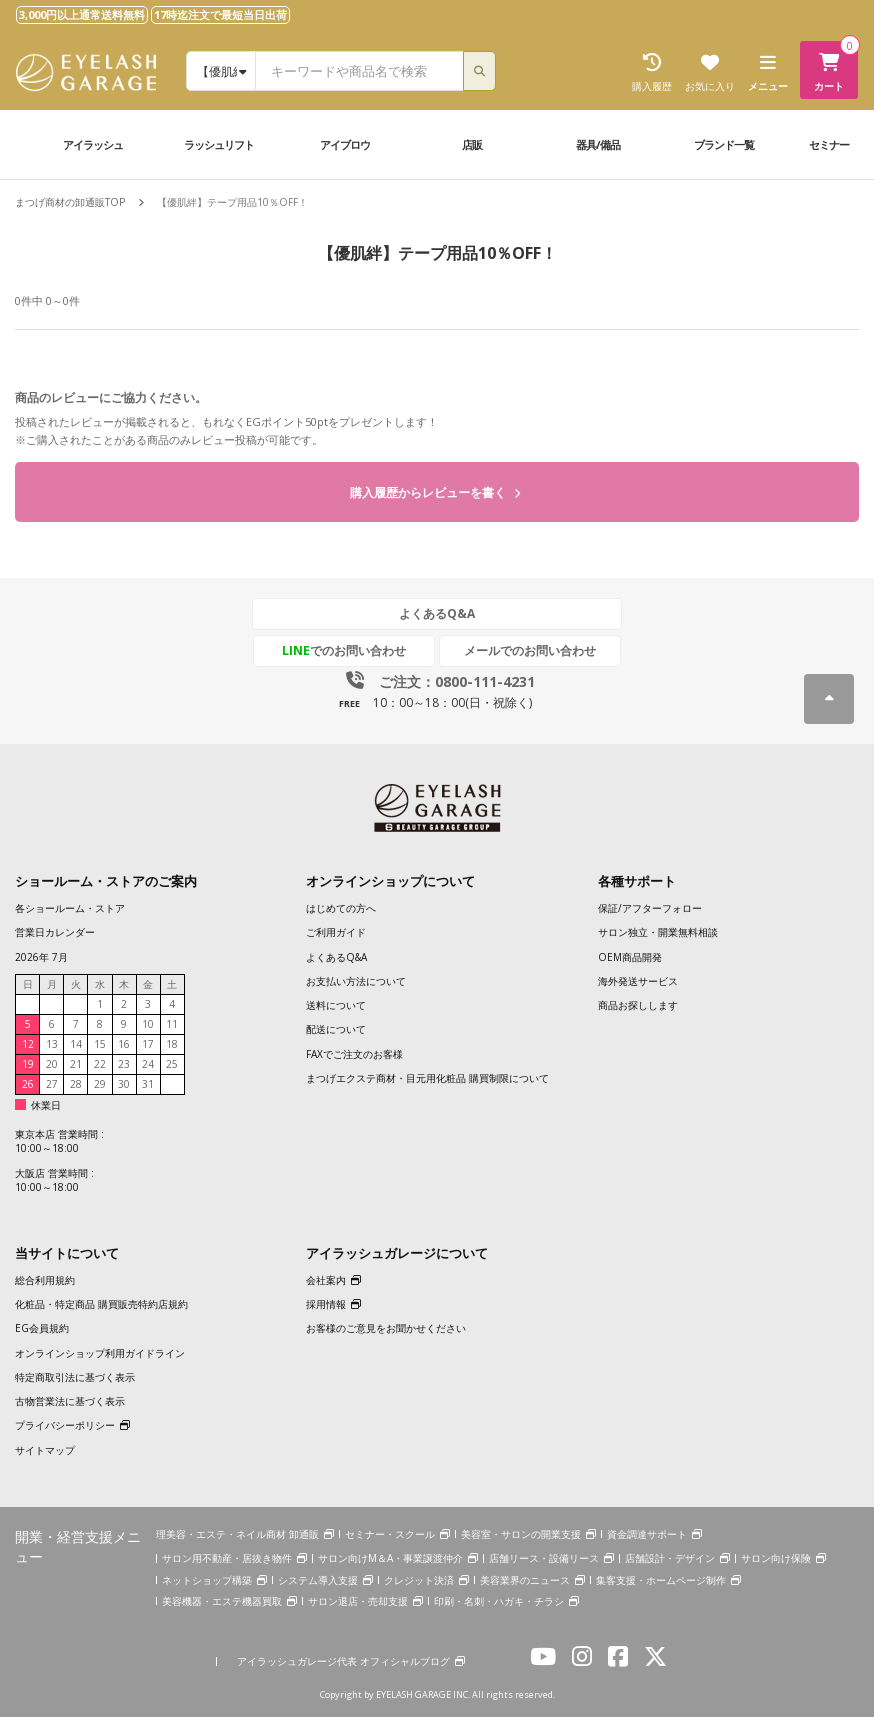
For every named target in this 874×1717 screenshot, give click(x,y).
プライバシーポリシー (65, 1425)
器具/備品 (598, 144)
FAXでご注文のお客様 (354, 1054)
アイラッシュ (93, 144)
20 (52, 1064)
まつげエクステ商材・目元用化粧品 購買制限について (427, 1078)
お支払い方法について (356, 981)
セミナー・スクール (390, 1534)
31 (148, 1084)
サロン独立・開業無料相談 (658, 932)
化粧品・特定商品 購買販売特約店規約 (101, 1304)
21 (76, 1064)
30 (124, 1084)
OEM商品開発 (630, 957)
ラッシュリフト (219, 144)
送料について (336, 1005)
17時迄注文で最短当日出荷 (220, 14)
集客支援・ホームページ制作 (661, 1580)
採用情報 (326, 1304)
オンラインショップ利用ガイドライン (100, 1353)
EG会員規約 (42, 1328)
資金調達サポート (647, 1534)
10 (148, 1024)
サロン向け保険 (776, 1558)
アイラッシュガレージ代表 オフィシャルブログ (343, 1661)
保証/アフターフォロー (650, 908)
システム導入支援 (318, 1580)
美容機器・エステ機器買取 (222, 1601)
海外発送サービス (638, 981)
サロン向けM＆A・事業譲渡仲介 (390, 1558)
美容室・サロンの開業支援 (521, 1534)
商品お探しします (638, 1005)
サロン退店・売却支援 (358, 1601)
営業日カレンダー (55, 932)
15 (100, 1044)
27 (52, 1084)
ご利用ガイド (336, 932)
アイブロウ (345, 144)
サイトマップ (45, 1450)
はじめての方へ (341, 908)
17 (148, 1044)
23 (124, 1064)
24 (148, 1064)
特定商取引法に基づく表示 (75, 1377)
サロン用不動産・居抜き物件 (227, 1558)
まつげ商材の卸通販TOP (70, 202)
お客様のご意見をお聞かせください (386, 1328)
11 (172, 1024)
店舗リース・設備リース (544, 1558)
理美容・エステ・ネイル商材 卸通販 (237, 1534)
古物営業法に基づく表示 (70, 1401)
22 (100, 1064)
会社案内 (326, 1280)
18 (172, 1044)
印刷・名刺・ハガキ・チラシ (499, 1601)
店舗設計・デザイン (670, 1558)
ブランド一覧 (724, 144)
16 (124, 1044)
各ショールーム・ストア (70, 908)
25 (172, 1064)
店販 (472, 144)
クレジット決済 (419, 1580)
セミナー (829, 144)
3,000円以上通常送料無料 (82, 14)
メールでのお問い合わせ (530, 650)
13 (52, 1044)
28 (76, 1084)
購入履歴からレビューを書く (435, 492)
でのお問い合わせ (344, 650)
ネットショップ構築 (207, 1580)
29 (100, 1084)
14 (76, 1044)
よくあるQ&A (437, 613)
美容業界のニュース (525, 1580)
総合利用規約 (45, 1280)
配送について (336, 1029)
